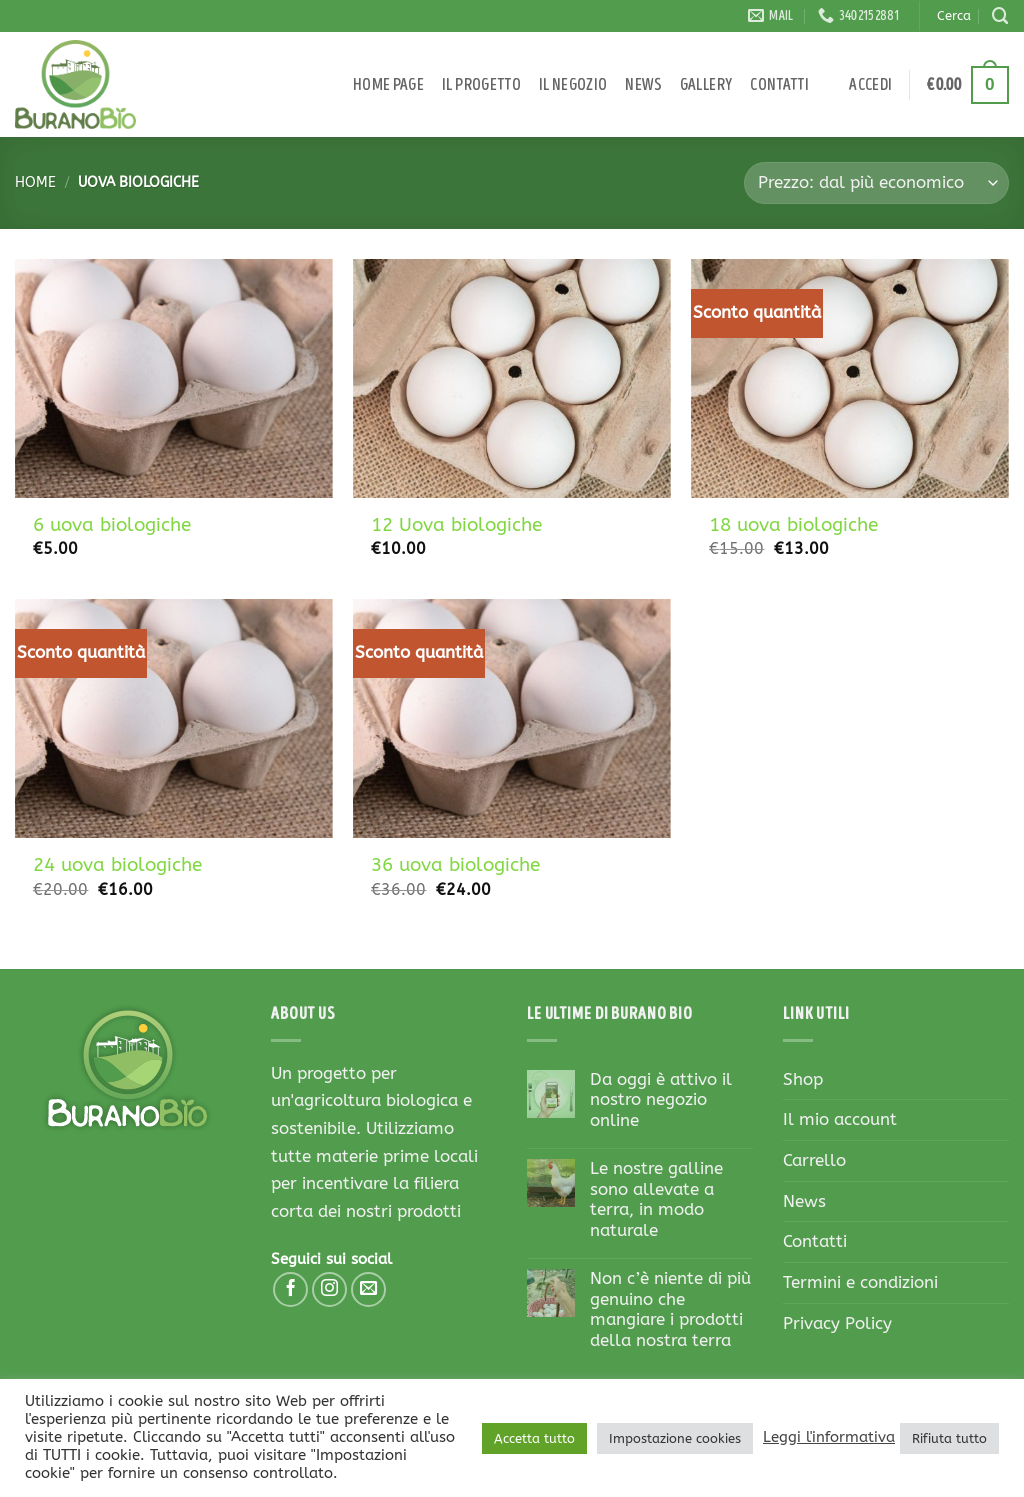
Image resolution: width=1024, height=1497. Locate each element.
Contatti (779, 85)
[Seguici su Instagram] (330, 1290)
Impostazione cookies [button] (675, 1438)
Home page (388, 85)
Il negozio (573, 85)
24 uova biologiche (117, 865)
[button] (870, 85)
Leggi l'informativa (829, 1437)
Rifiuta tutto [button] (949, 1438)
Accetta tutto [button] (534, 1438)
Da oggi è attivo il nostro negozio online (661, 1100)
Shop (803, 1079)
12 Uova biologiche (456, 525)
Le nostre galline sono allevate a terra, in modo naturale (656, 1200)
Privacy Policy (837, 1323)
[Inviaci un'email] (369, 1290)
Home (35, 182)
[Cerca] (1000, 16)
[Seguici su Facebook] (291, 1290)
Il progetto (481, 85)
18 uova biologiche (793, 525)
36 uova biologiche (455, 865)
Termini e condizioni (860, 1282)
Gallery (706, 85)
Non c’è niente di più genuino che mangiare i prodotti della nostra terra (670, 1310)
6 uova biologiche (112, 525)
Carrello (814, 1160)
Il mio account (840, 1119)
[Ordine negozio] (876, 183)
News (643, 85)
